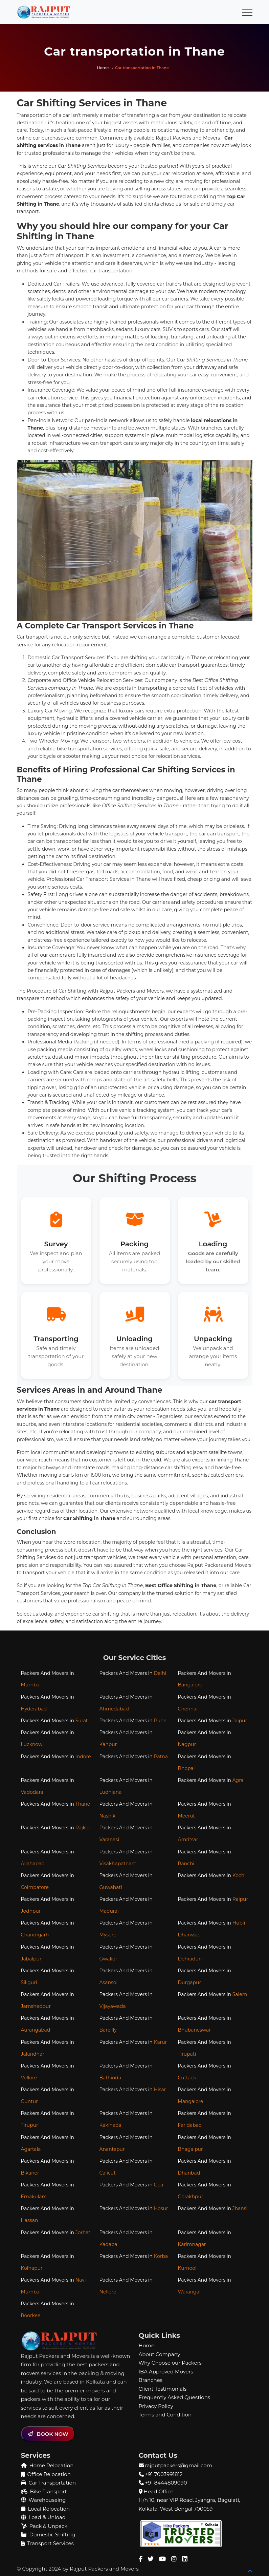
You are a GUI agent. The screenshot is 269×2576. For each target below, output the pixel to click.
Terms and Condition (165, 2412)
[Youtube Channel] (162, 2556)
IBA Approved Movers (166, 2369)
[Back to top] (249, 2569)
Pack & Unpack (44, 2523)
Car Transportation (48, 2480)
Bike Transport (44, 2489)
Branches (151, 2377)
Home (103, 67)
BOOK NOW (48, 2431)
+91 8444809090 (166, 2480)
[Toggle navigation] (247, 12)
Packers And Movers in (47, 1679)
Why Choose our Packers (170, 2360)
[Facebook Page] (140, 2556)
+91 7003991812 (163, 2472)
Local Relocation (45, 2506)
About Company (159, 2352)
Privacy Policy (156, 2404)
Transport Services (47, 2541)
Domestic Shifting (48, 2532)
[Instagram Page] (174, 2556)
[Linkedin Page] (184, 2556)
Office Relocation (46, 2472)
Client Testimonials (163, 2386)
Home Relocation (47, 2463)
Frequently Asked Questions (174, 2395)
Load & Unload (43, 2515)
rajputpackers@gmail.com (178, 2463)
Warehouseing (43, 2497)
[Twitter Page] (151, 2556)
